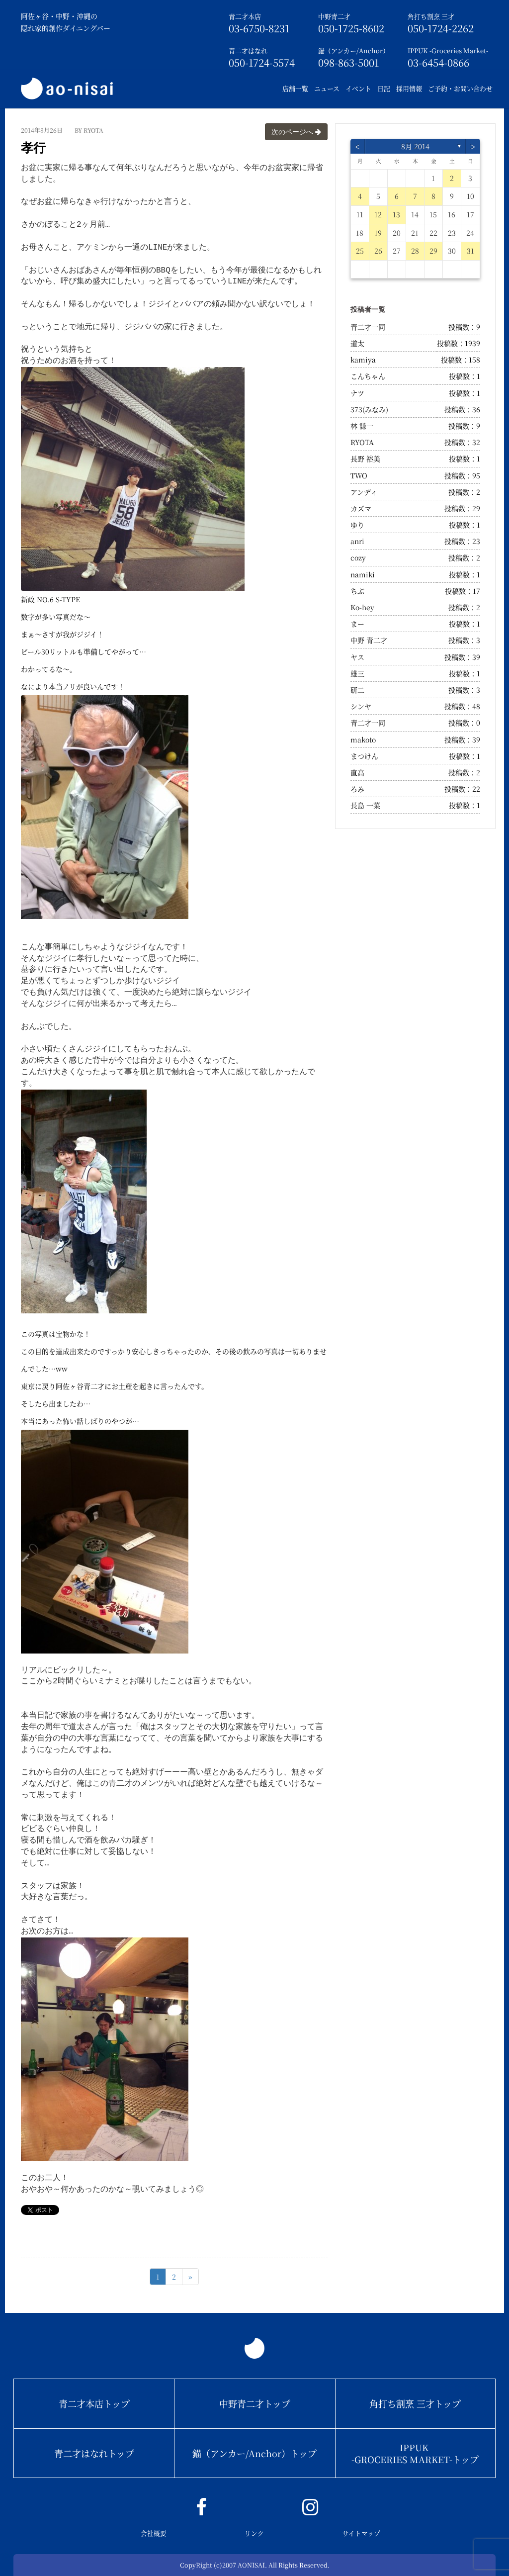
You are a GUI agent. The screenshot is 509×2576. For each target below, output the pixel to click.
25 (360, 251)
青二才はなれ (248, 50)
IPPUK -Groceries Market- (448, 50)
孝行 (33, 147)
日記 (383, 88)
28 (415, 251)
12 (378, 214)
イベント (358, 88)
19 (378, 233)
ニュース (326, 88)
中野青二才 (334, 16)
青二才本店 (245, 16)
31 (470, 251)
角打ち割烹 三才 (431, 16)
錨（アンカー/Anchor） (353, 50)
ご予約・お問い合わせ (460, 88)
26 (378, 251)
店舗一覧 (295, 88)
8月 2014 (415, 146)
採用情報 (409, 88)
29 (433, 251)
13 (396, 214)
